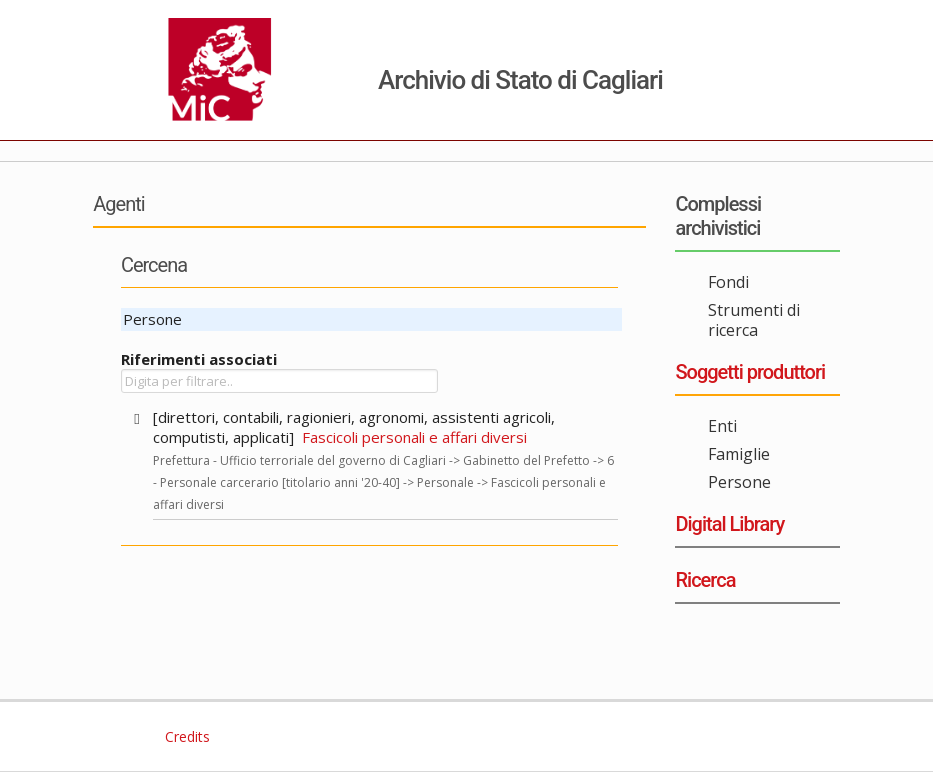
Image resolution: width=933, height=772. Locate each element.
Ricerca (705, 580)
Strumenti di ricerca (754, 320)
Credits (185, 736)
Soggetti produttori (750, 372)
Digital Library (729, 524)
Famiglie (739, 454)
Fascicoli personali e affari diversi (414, 437)
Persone (739, 482)
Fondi (728, 282)
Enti (722, 426)
